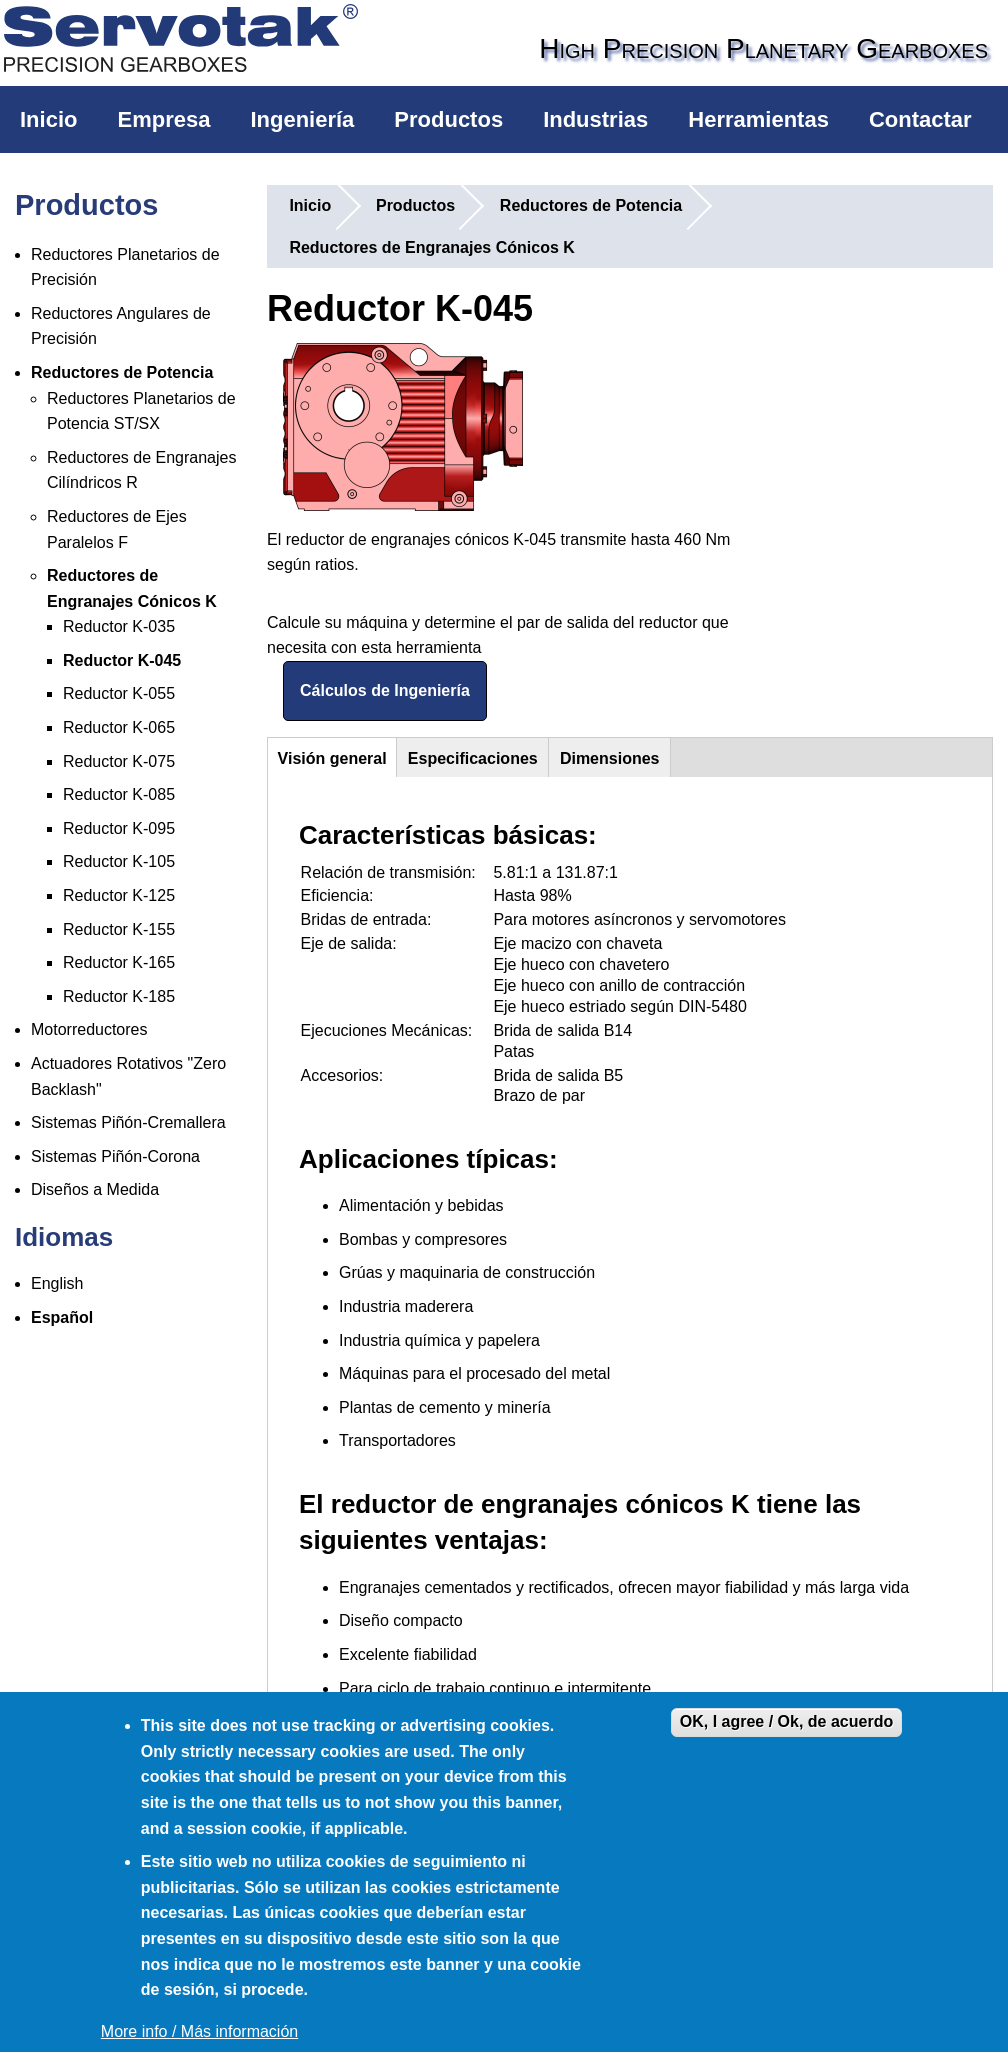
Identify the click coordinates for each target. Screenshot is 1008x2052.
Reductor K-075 (119, 761)
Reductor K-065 (119, 727)
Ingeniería (302, 119)
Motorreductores (89, 1029)
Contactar (920, 119)
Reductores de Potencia (122, 372)
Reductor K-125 (119, 895)
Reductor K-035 (119, 626)
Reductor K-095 (119, 828)
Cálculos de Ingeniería (385, 690)
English (57, 1283)
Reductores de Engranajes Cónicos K (431, 247)
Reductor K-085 (119, 794)
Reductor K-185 (119, 996)
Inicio (48, 119)
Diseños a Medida (95, 1189)
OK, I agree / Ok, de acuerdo (786, 1721)
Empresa (163, 119)
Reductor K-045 (122, 660)
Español (62, 1317)
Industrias (595, 119)
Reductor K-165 (119, 962)
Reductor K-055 (119, 693)
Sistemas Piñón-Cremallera (128, 1122)
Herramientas (758, 119)
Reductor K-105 (119, 861)
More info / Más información (199, 2031)
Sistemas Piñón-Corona (115, 1156)
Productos (448, 119)
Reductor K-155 (119, 929)
